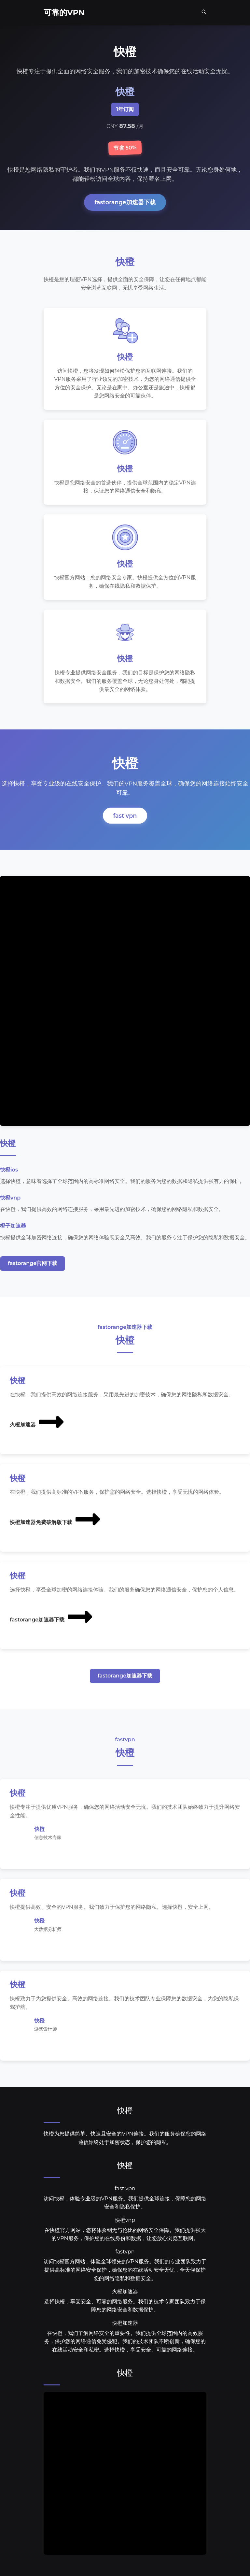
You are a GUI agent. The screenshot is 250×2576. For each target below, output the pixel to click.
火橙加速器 (37, 1423)
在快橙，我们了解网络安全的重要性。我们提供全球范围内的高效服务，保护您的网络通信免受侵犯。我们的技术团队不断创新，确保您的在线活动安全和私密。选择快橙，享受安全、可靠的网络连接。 (125, 2342)
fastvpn (124, 2253)
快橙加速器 (125, 2324)
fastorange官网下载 (32, 1264)
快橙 (125, 2112)
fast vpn (125, 816)
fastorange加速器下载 (124, 202)
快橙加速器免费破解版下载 (56, 1520)
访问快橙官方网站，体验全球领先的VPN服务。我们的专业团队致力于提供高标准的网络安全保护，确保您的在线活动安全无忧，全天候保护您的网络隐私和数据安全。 (125, 2271)
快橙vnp (125, 2221)
